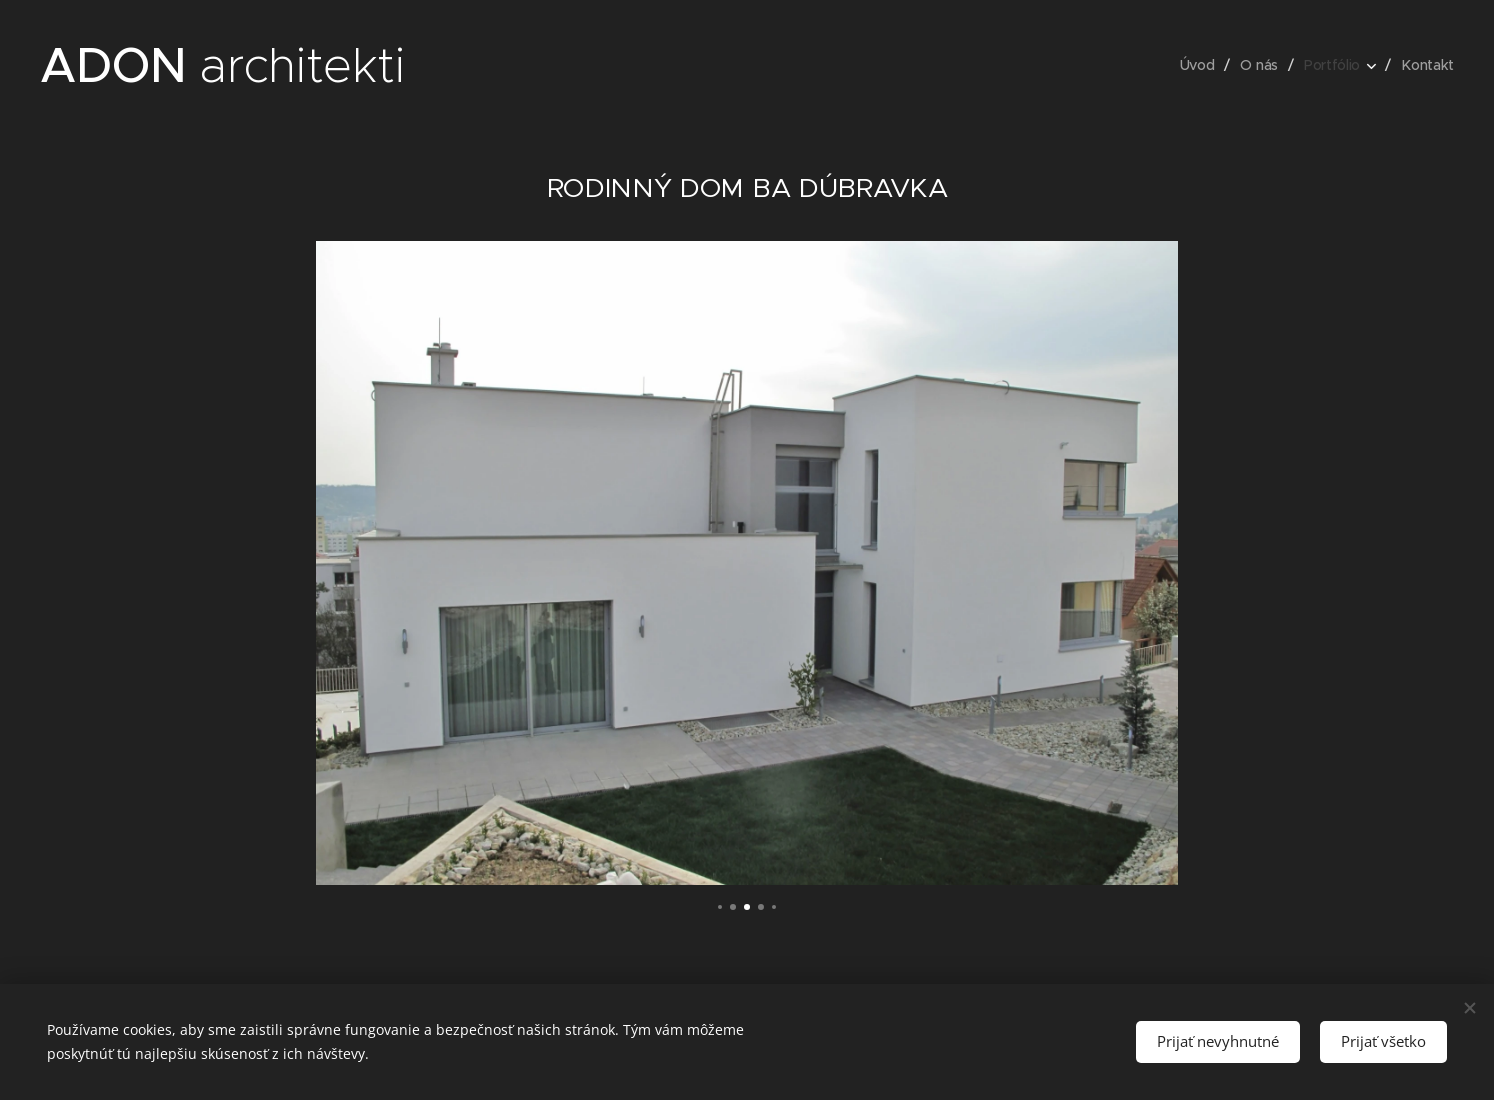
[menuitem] (1197, 65)
